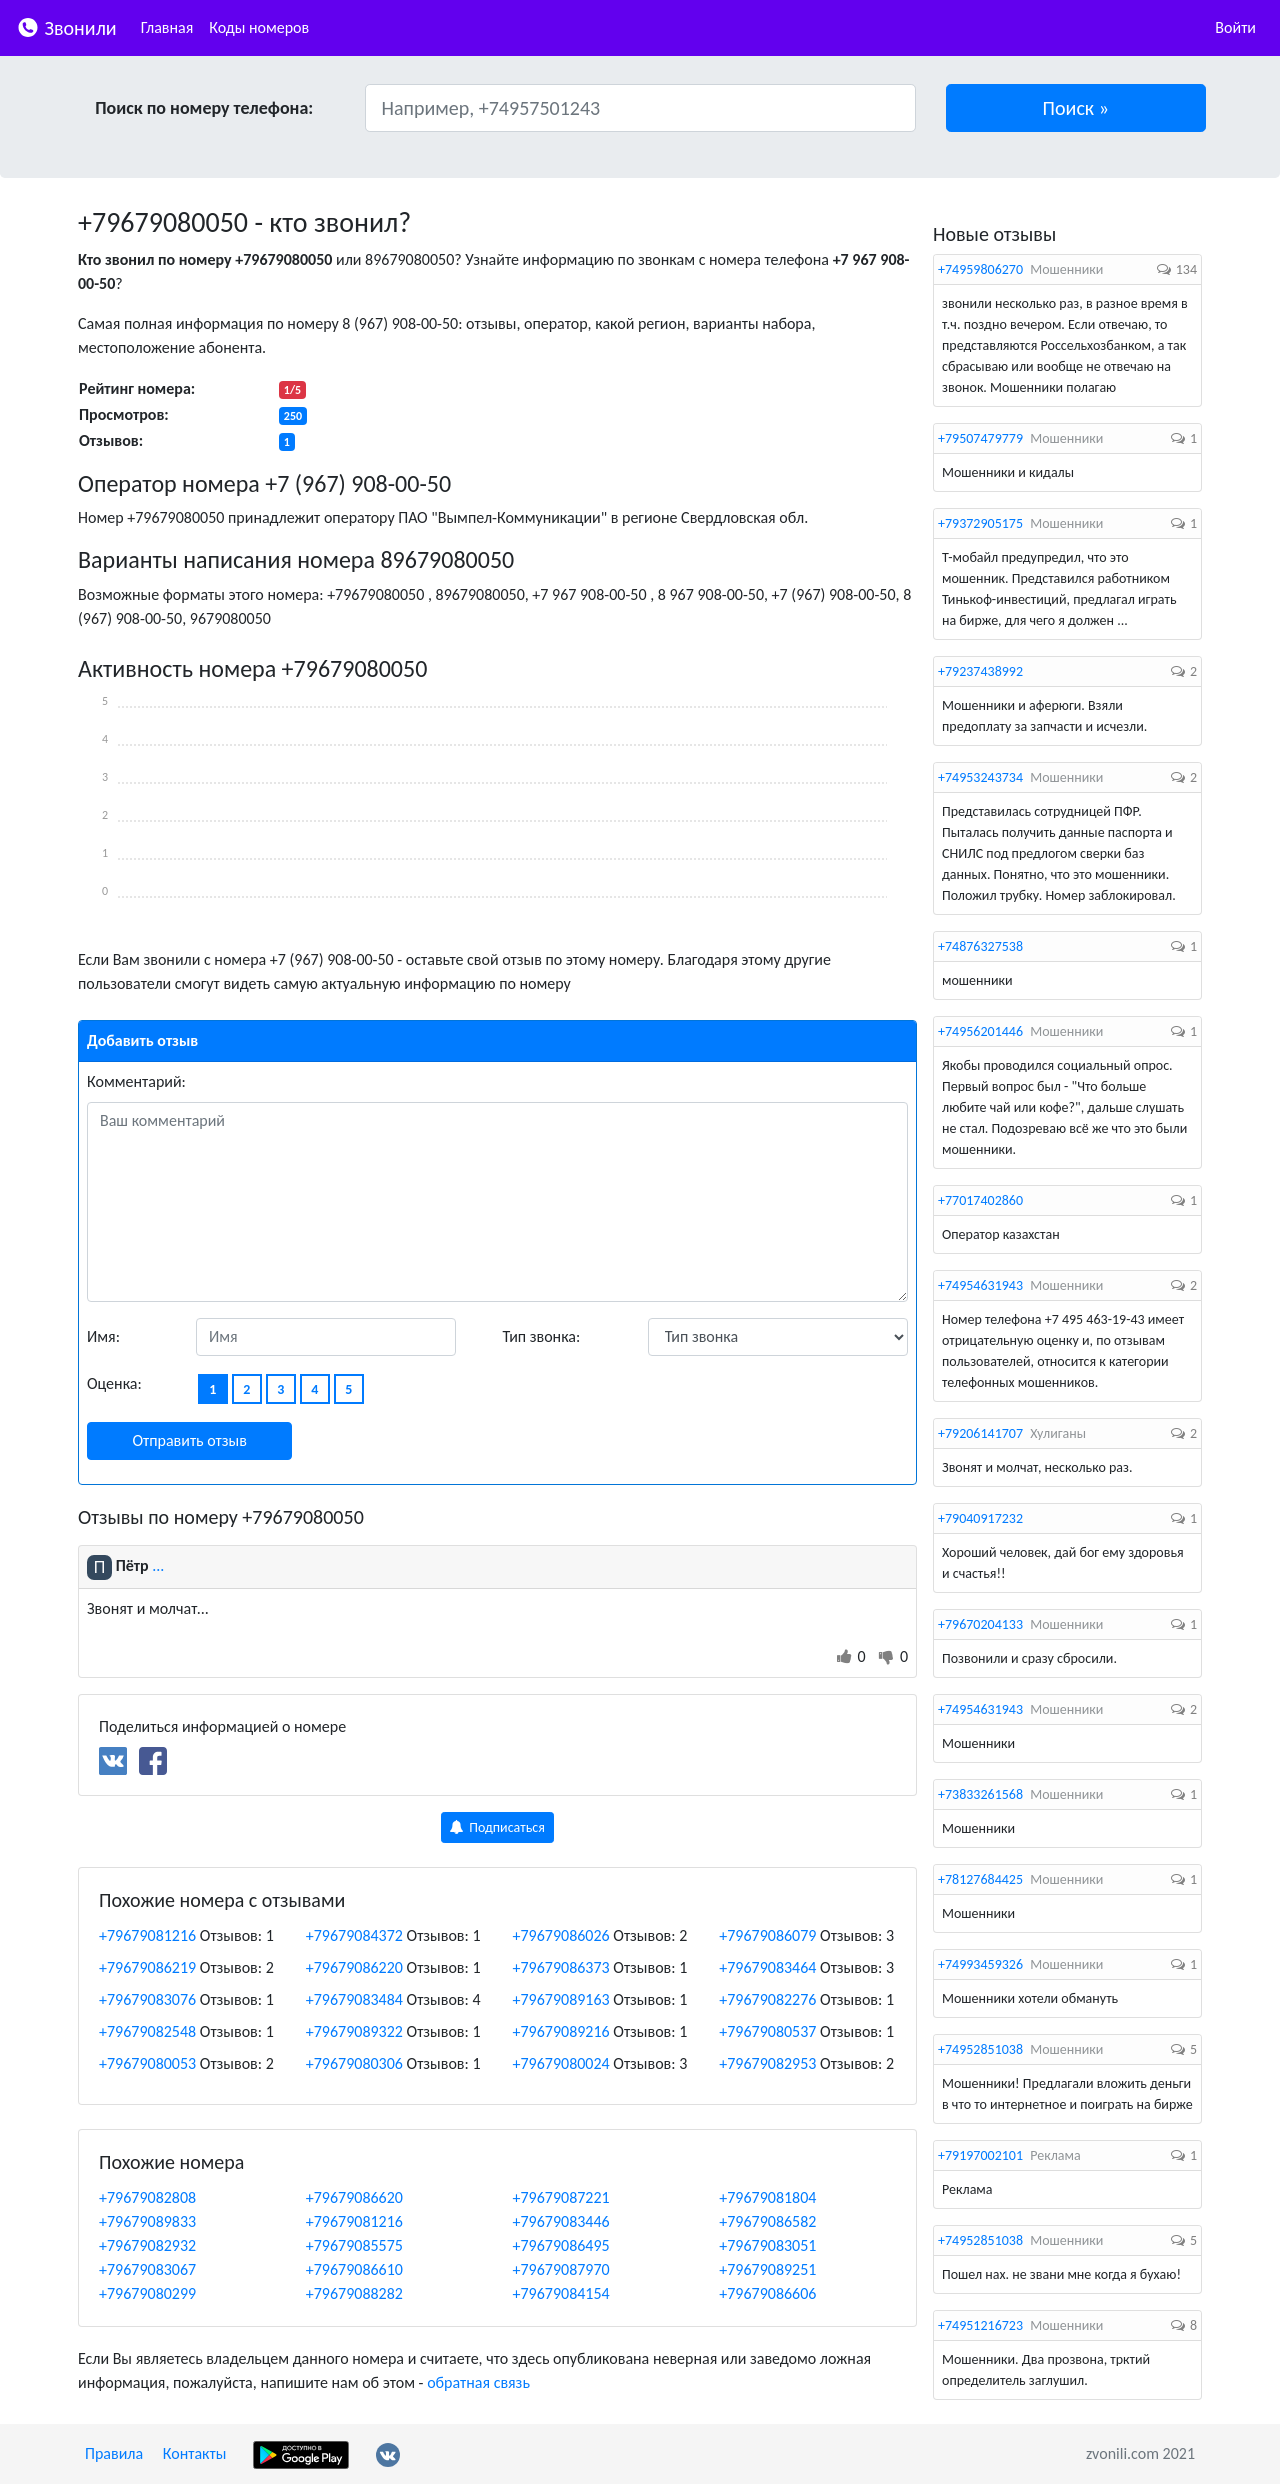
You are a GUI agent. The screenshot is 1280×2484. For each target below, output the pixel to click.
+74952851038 (980, 2049)
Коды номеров (259, 27)
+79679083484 (354, 1999)
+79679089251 (767, 2269)
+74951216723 (980, 2325)
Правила (114, 2453)
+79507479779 (980, 438)
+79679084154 (561, 2293)
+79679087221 (561, 2197)
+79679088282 (354, 2293)
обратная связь (478, 2382)
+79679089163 (561, 1999)
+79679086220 (354, 1967)
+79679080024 (561, 2063)
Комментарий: (136, 1081)
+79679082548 (147, 2031)
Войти (1235, 27)
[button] (1076, 108)
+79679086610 (354, 2269)
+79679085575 (354, 2245)
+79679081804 (767, 2197)
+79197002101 (980, 2155)
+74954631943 (980, 1285)
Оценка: (114, 1383)
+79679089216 (561, 2031)
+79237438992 (980, 671)
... (158, 1565)
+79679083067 (147, 2269)
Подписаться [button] (497, 1827)
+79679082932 (147, 2245)
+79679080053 (147, 2063)
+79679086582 (767, 2221)
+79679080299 (147, 2293)
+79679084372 (354, 1935)
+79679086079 (767, 1935)
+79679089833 (147, 2221)
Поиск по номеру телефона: (204, 108)
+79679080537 (767, 2031)
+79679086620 (354, 2197)
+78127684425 (980, 1879)
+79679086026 (561, 1935)
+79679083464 (767, 1967)
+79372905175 (980, 523)
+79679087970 (561, 2269)
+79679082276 (767, 1999)
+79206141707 (980, 1433)
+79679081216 (147, 1935)
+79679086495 (561, 2245)
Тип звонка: (542, 1336)
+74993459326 (980, 1964)
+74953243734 (980, 777)
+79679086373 (561, 1967)
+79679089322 (354, 2031)
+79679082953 (767, 2063)
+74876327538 (980, 946)
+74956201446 (980, 1031)
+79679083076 (147, 1999)
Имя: (103, 1336)
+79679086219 (147, 1967)
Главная (167, 27)
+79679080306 (354, 2063)
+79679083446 (561, 2221)
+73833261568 (980, 1794)
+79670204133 (980, 1624)
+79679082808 (147, 2197)
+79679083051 (767, 2245)
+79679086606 (767, 2293)
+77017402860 (980, 1200)
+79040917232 (980, 1518)
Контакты (195, 2453)
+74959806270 (980, 269)
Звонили (66, 26)
